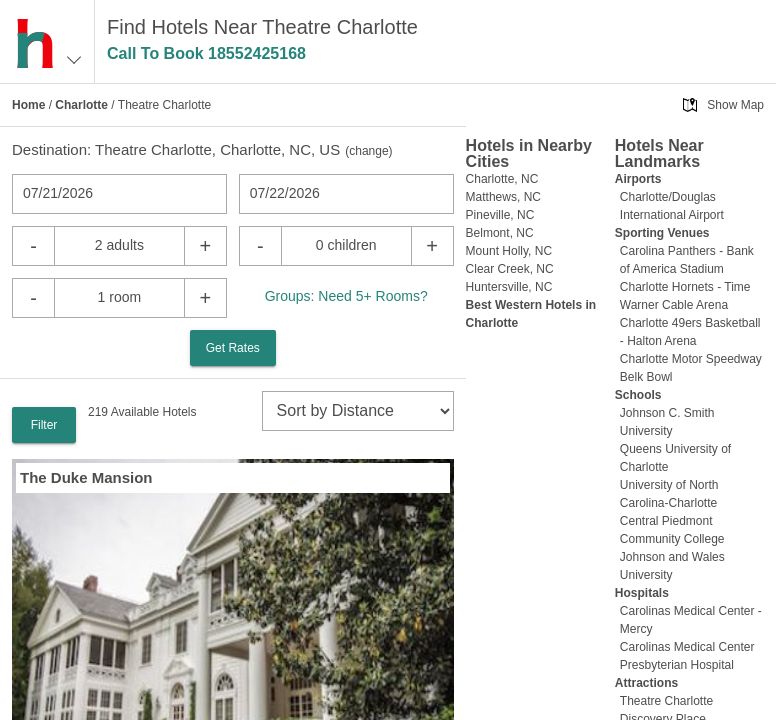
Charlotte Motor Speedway (691, 359)
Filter (44, 425)
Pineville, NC (500, 215)
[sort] (358, 411)
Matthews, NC (503, 197)
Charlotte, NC (502, 179)
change (368, 151)
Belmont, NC (500, 233)
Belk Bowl (646, 377)
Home (28, 105)
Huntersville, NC (509, 287)
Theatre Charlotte (666, 701)
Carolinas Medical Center (687, 647)
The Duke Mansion (86, 477)
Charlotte (81, 105)
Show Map (735, 105)
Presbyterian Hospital (677, 665)
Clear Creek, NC (510, 269)
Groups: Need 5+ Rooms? (346, 296)
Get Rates (233, 348)
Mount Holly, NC (509, 251)
